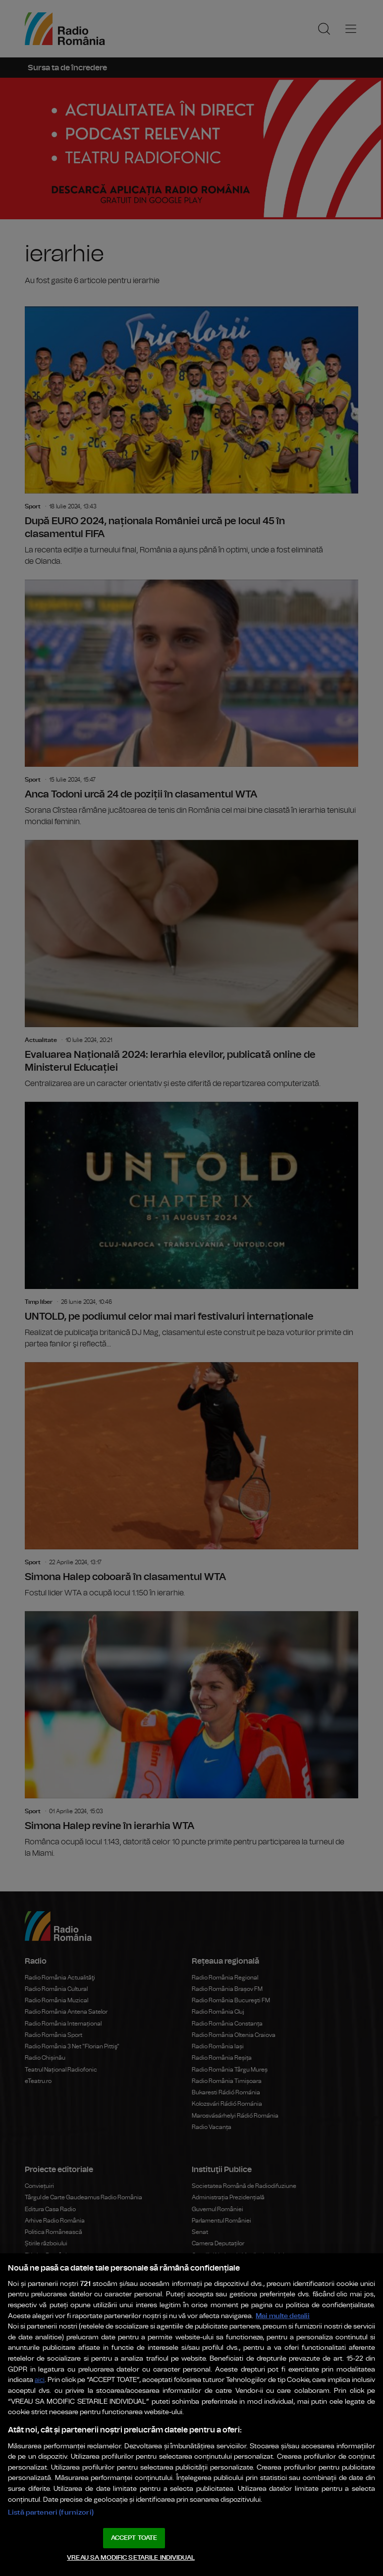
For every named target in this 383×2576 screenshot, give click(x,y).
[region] (191, 2414)
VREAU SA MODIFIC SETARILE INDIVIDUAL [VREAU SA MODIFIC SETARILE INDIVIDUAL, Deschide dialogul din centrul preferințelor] (131, 2558)
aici (40, 2380)
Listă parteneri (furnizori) (51, 2512)
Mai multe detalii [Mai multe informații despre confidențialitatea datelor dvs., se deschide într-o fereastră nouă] (283, 2316)
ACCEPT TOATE (134, 2538)
